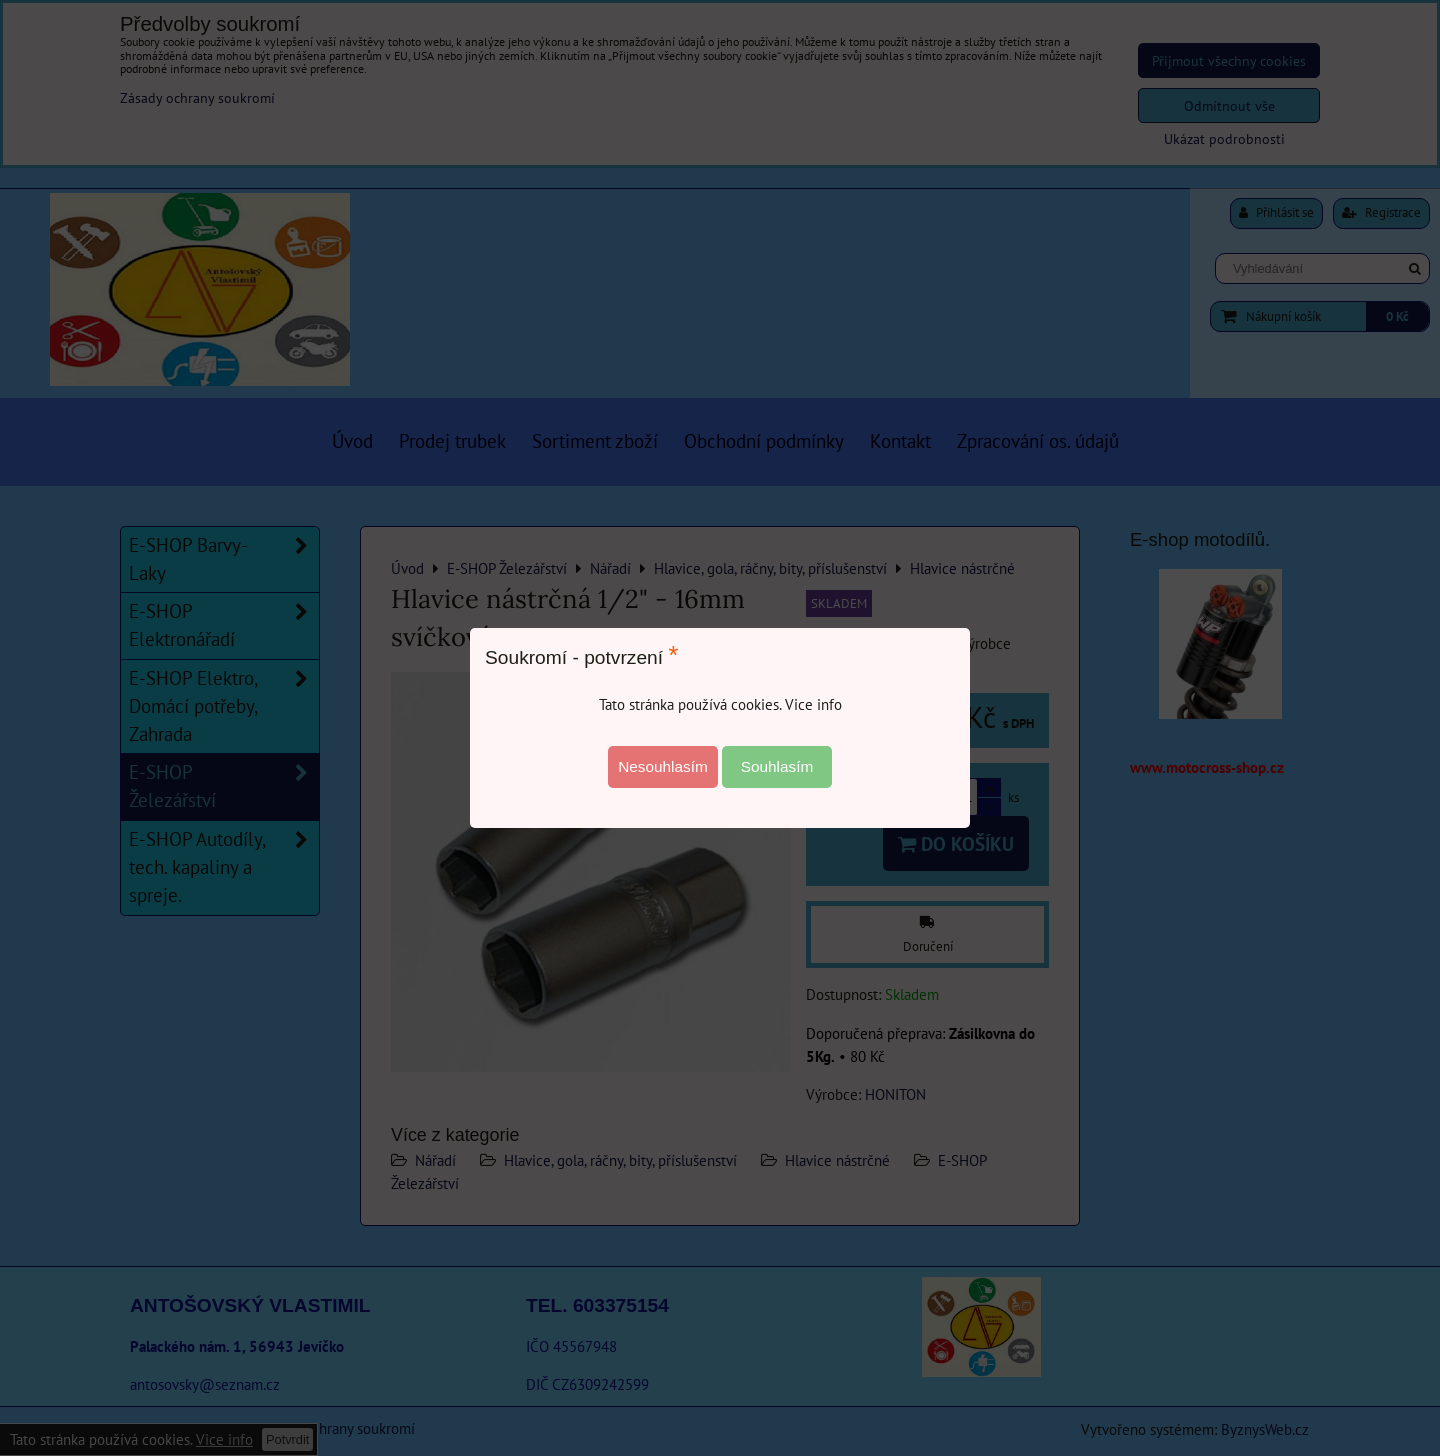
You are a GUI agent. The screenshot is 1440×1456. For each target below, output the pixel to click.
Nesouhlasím (663, 766)
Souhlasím (777, 766)
